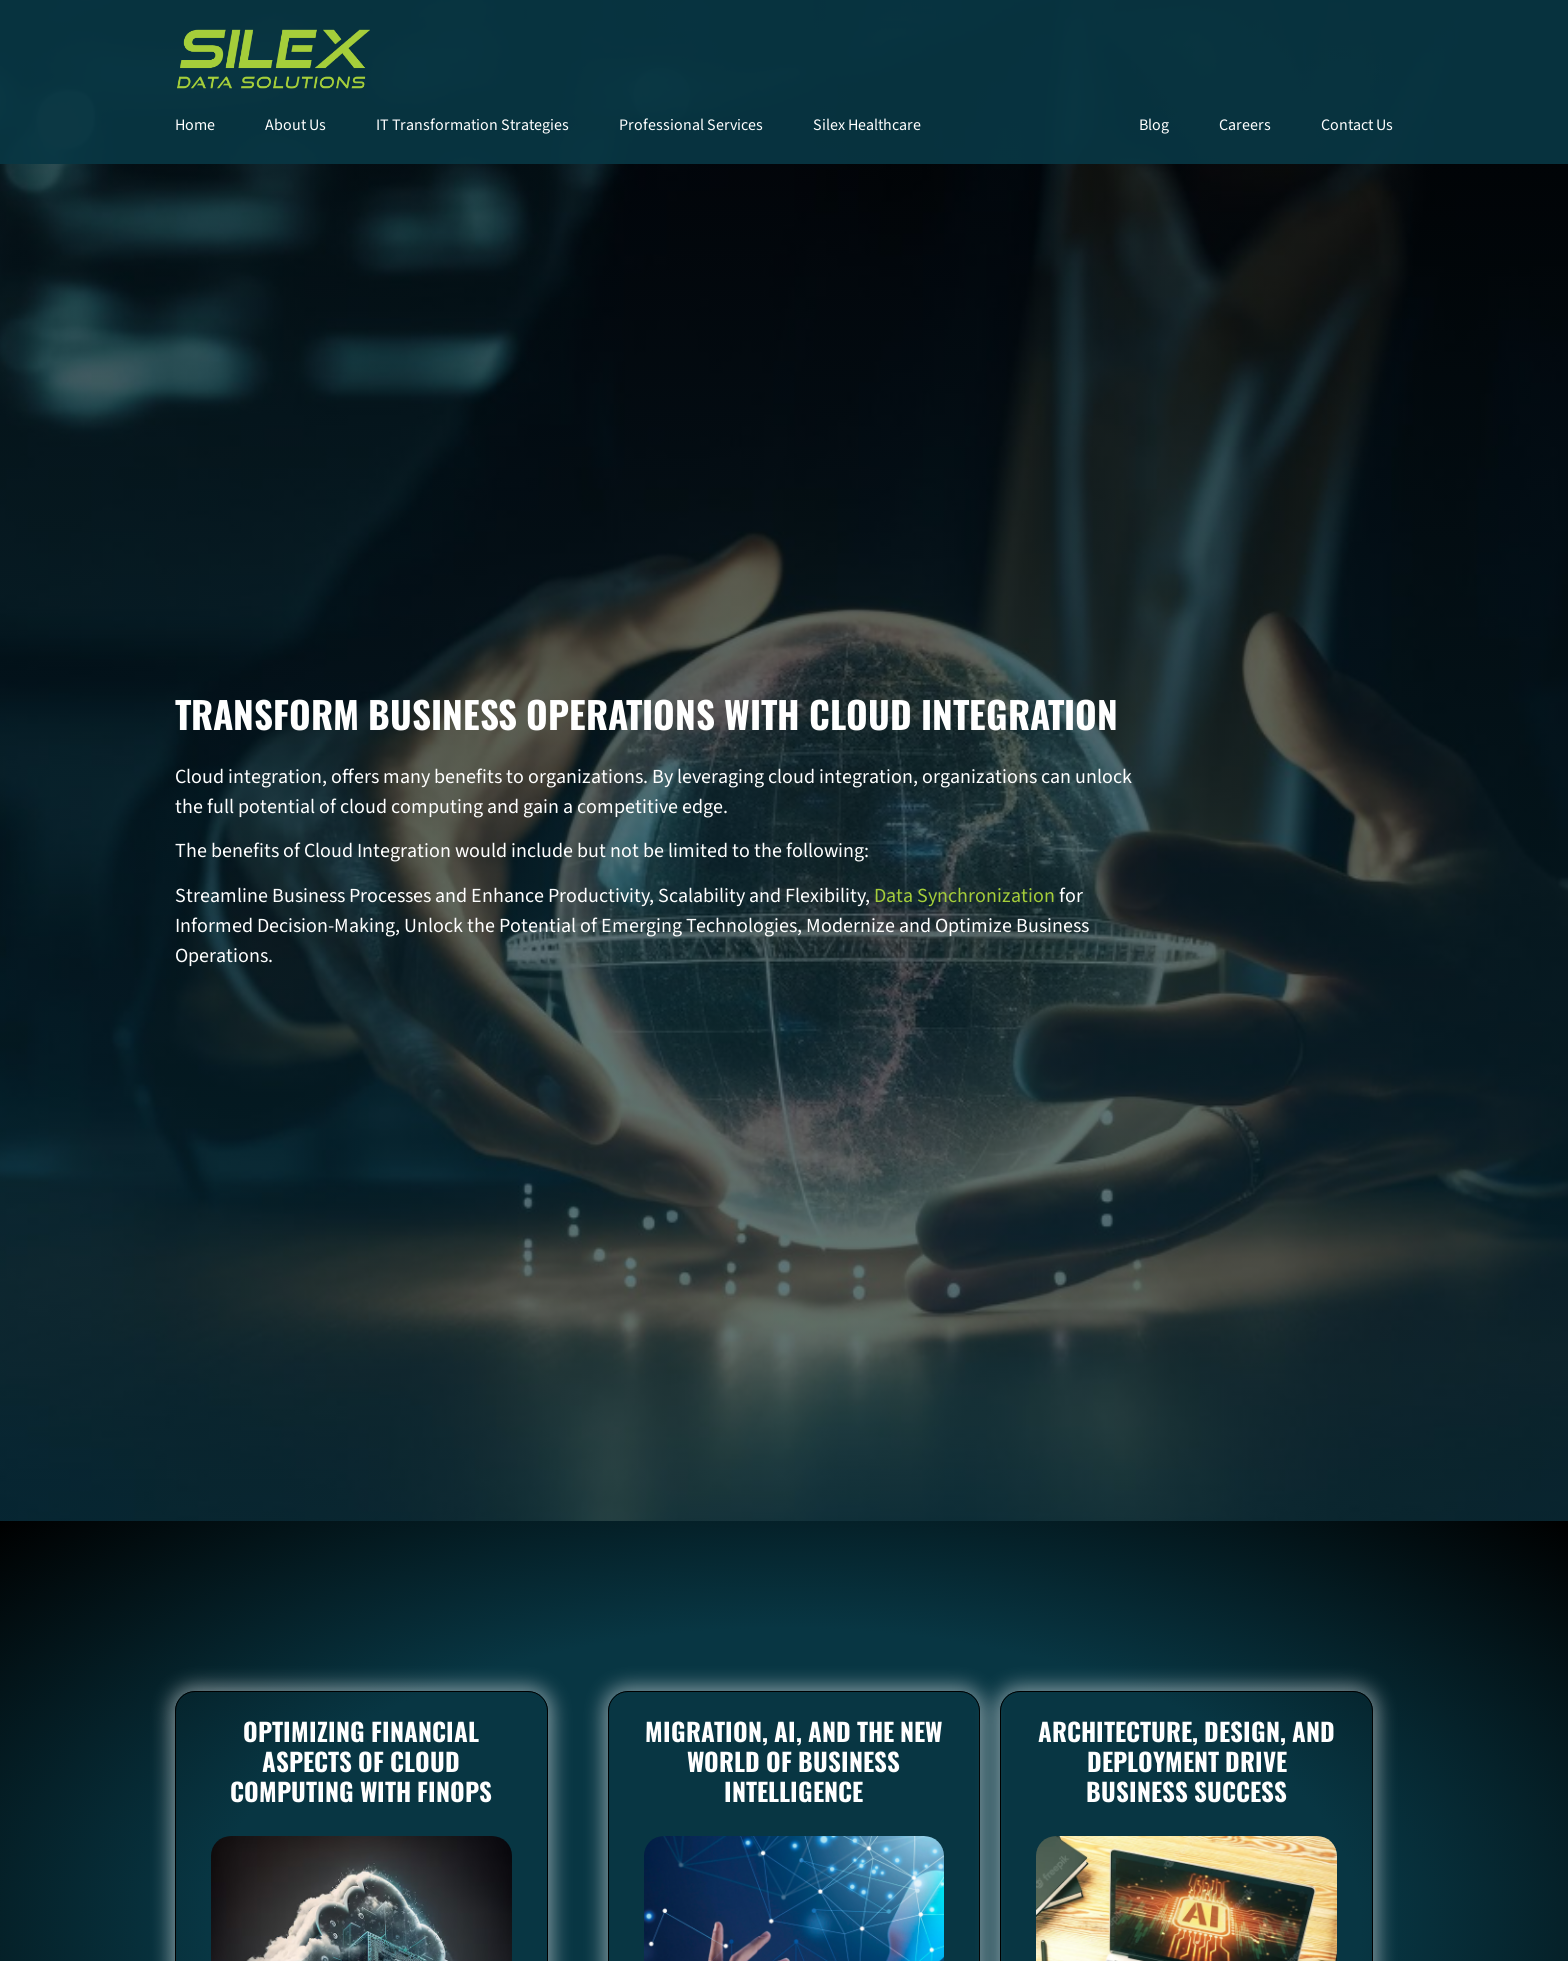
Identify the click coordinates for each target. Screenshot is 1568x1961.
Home (195, 125)
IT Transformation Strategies (472, 125)
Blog (1154, 125)
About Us (295, 125)
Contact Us (1357, 125)
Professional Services (691, 125)
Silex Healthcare (867, 125)
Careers (1245, 125)
